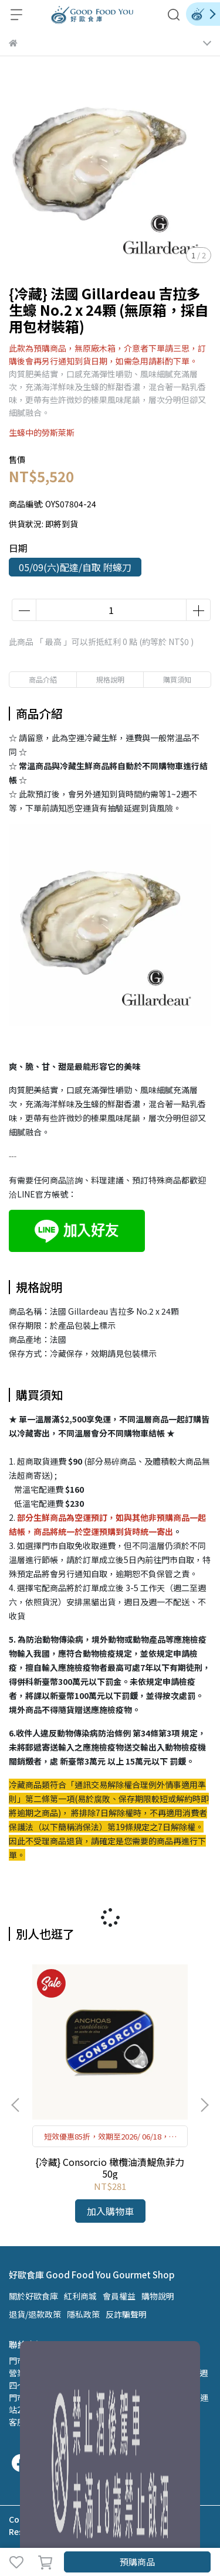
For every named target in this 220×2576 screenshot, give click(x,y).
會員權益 (119, 2296)
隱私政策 (83, 2314)
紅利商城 (80, 2296)
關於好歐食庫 (33, 2296)
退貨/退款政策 (35, 2314)
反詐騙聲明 (126, 2314)
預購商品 (137, 2561)
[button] (204, 2105)
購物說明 (157, 2296)
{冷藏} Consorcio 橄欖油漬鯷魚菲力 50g (110, 2167)
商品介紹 (43, 679)
